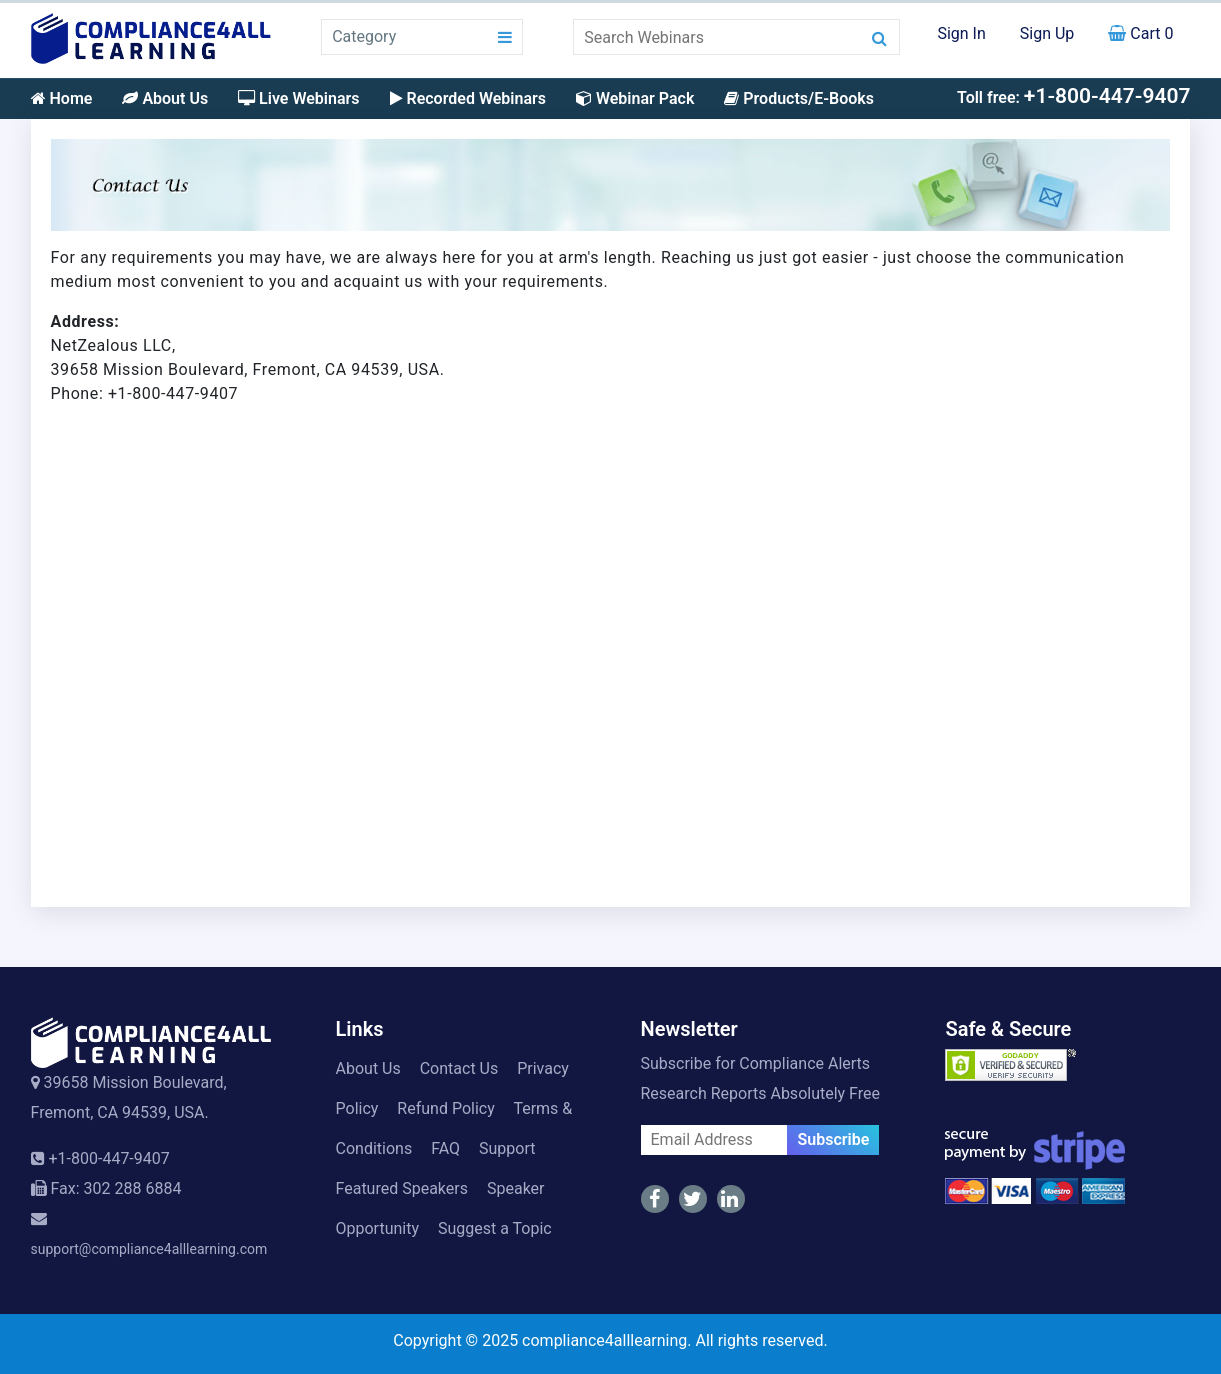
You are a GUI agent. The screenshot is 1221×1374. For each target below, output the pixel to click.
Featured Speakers (402, 1188)
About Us (165, 98)
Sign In (961, 33)
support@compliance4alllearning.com (149, 1249)
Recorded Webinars (468, 98)
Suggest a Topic (495, 1228)
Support (507, 1148)
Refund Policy (445, 1108)
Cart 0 (1140, 33)
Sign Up (1047, 33)
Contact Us (459, 1068)
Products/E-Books (799, 98)
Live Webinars (298, 98)
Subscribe (833, 1139)
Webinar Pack (635, 98)
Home (62, 98)
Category (364, 36)
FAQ (445, 1148)
